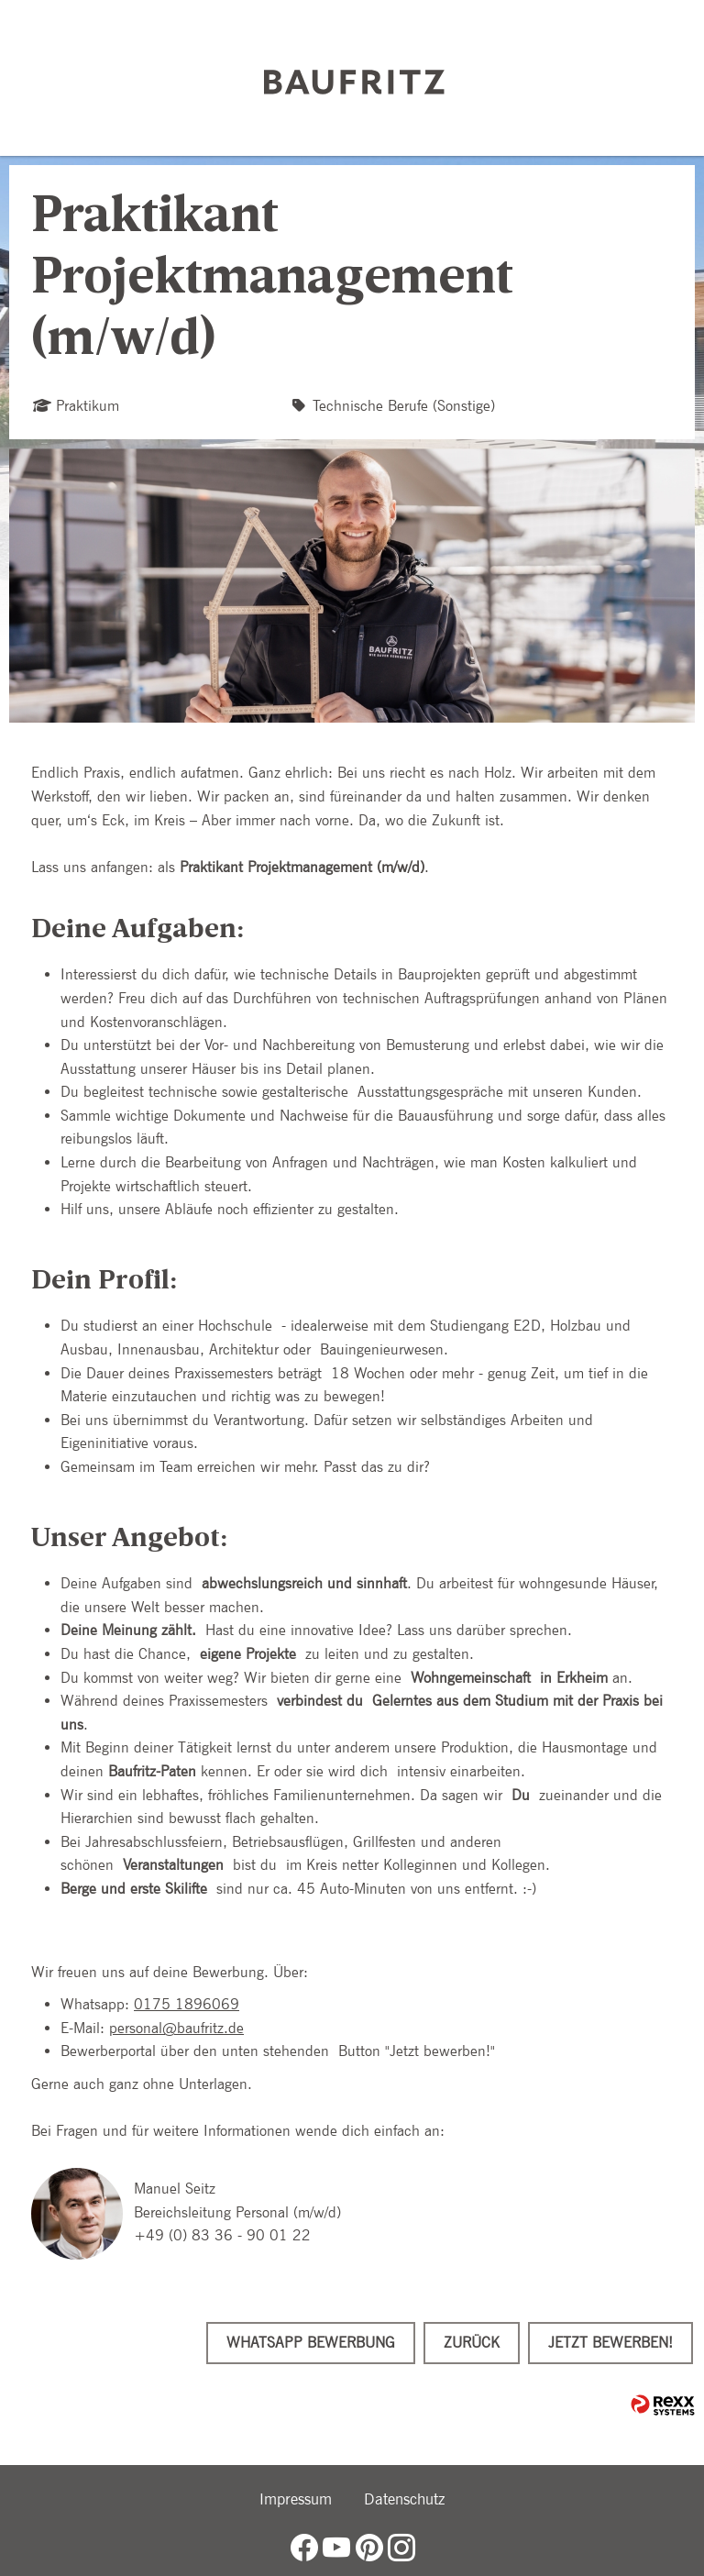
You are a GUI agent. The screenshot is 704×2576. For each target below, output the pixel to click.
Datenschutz (404, 2499)
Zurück (472, 2342)
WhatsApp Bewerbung (310, 2342)
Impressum (295, 2499)
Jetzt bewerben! (610, 2342)
